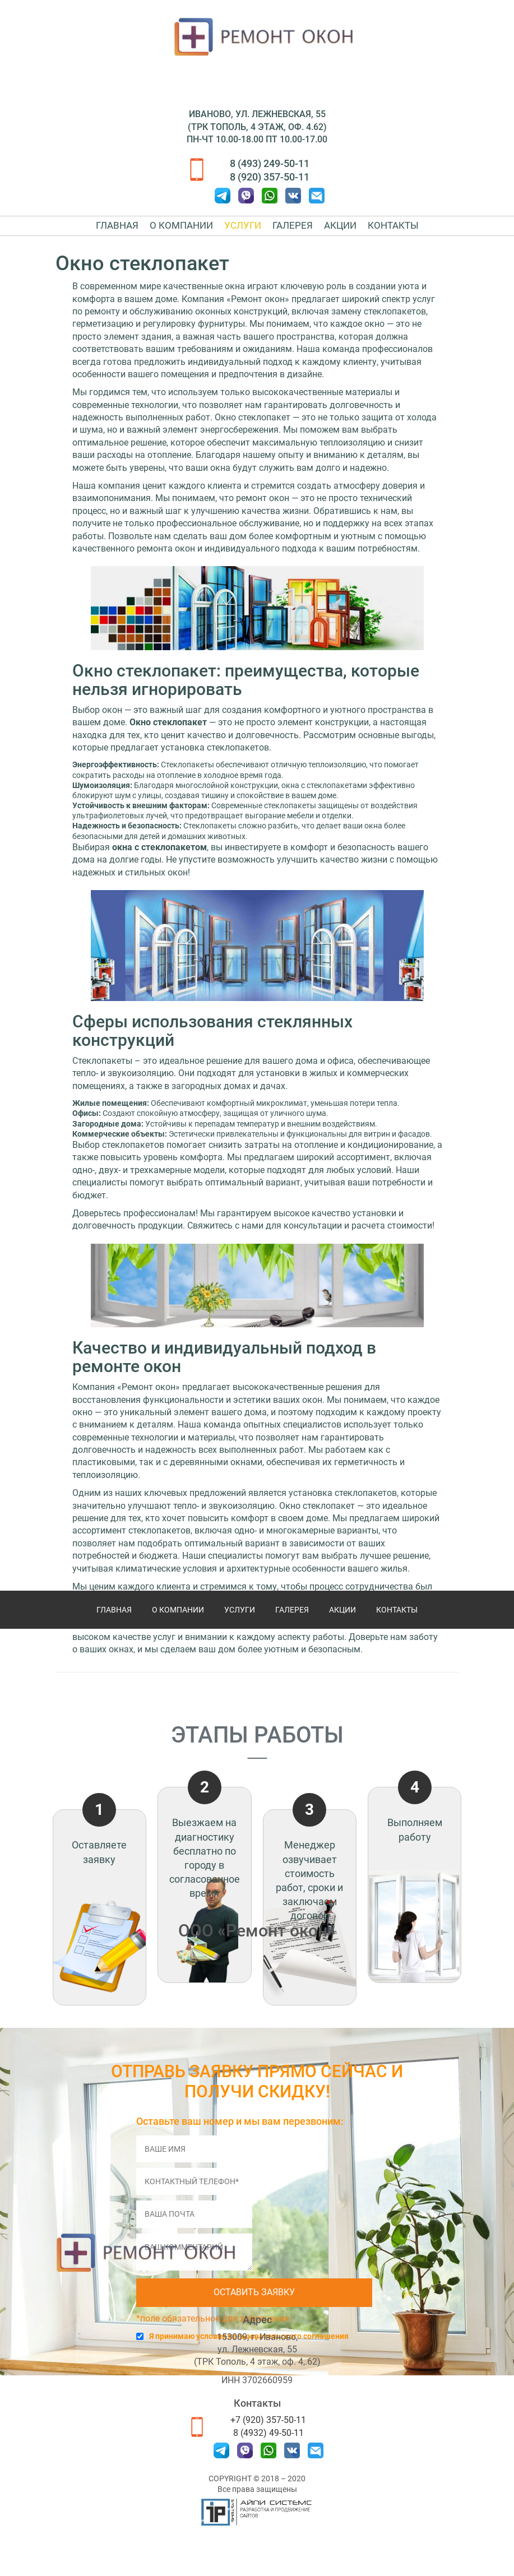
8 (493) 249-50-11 (269, 163)
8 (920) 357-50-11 (269, 177)
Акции (340, 233)
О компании (181, 233)
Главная (117, 233)
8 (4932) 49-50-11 (268, 2432)
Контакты (393, 233)
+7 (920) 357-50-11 (268, 2420)
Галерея (292, 233)
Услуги (242, 233)
